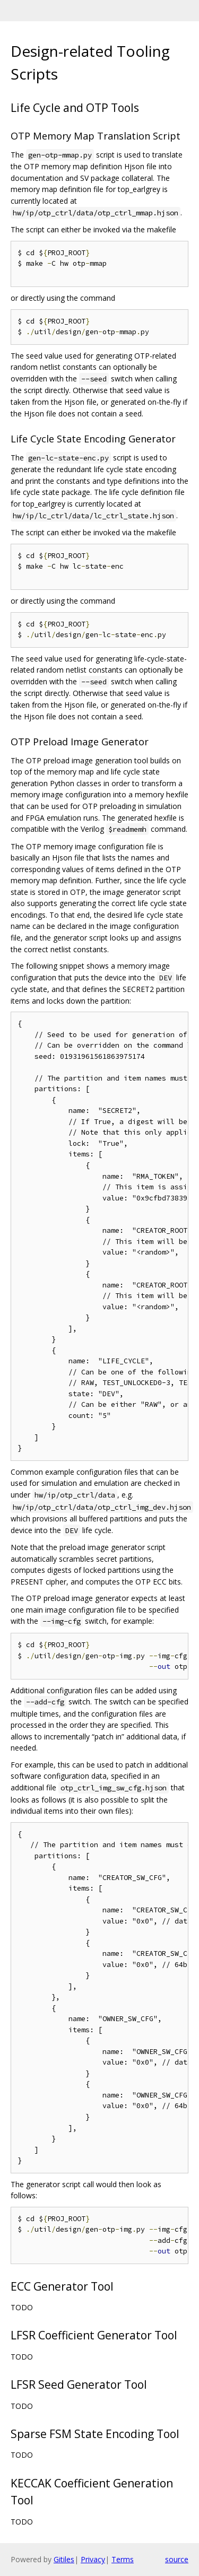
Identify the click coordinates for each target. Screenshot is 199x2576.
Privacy (93, 2559)
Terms (122, 2559)
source (176, 2559)
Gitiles (64, 2559)
